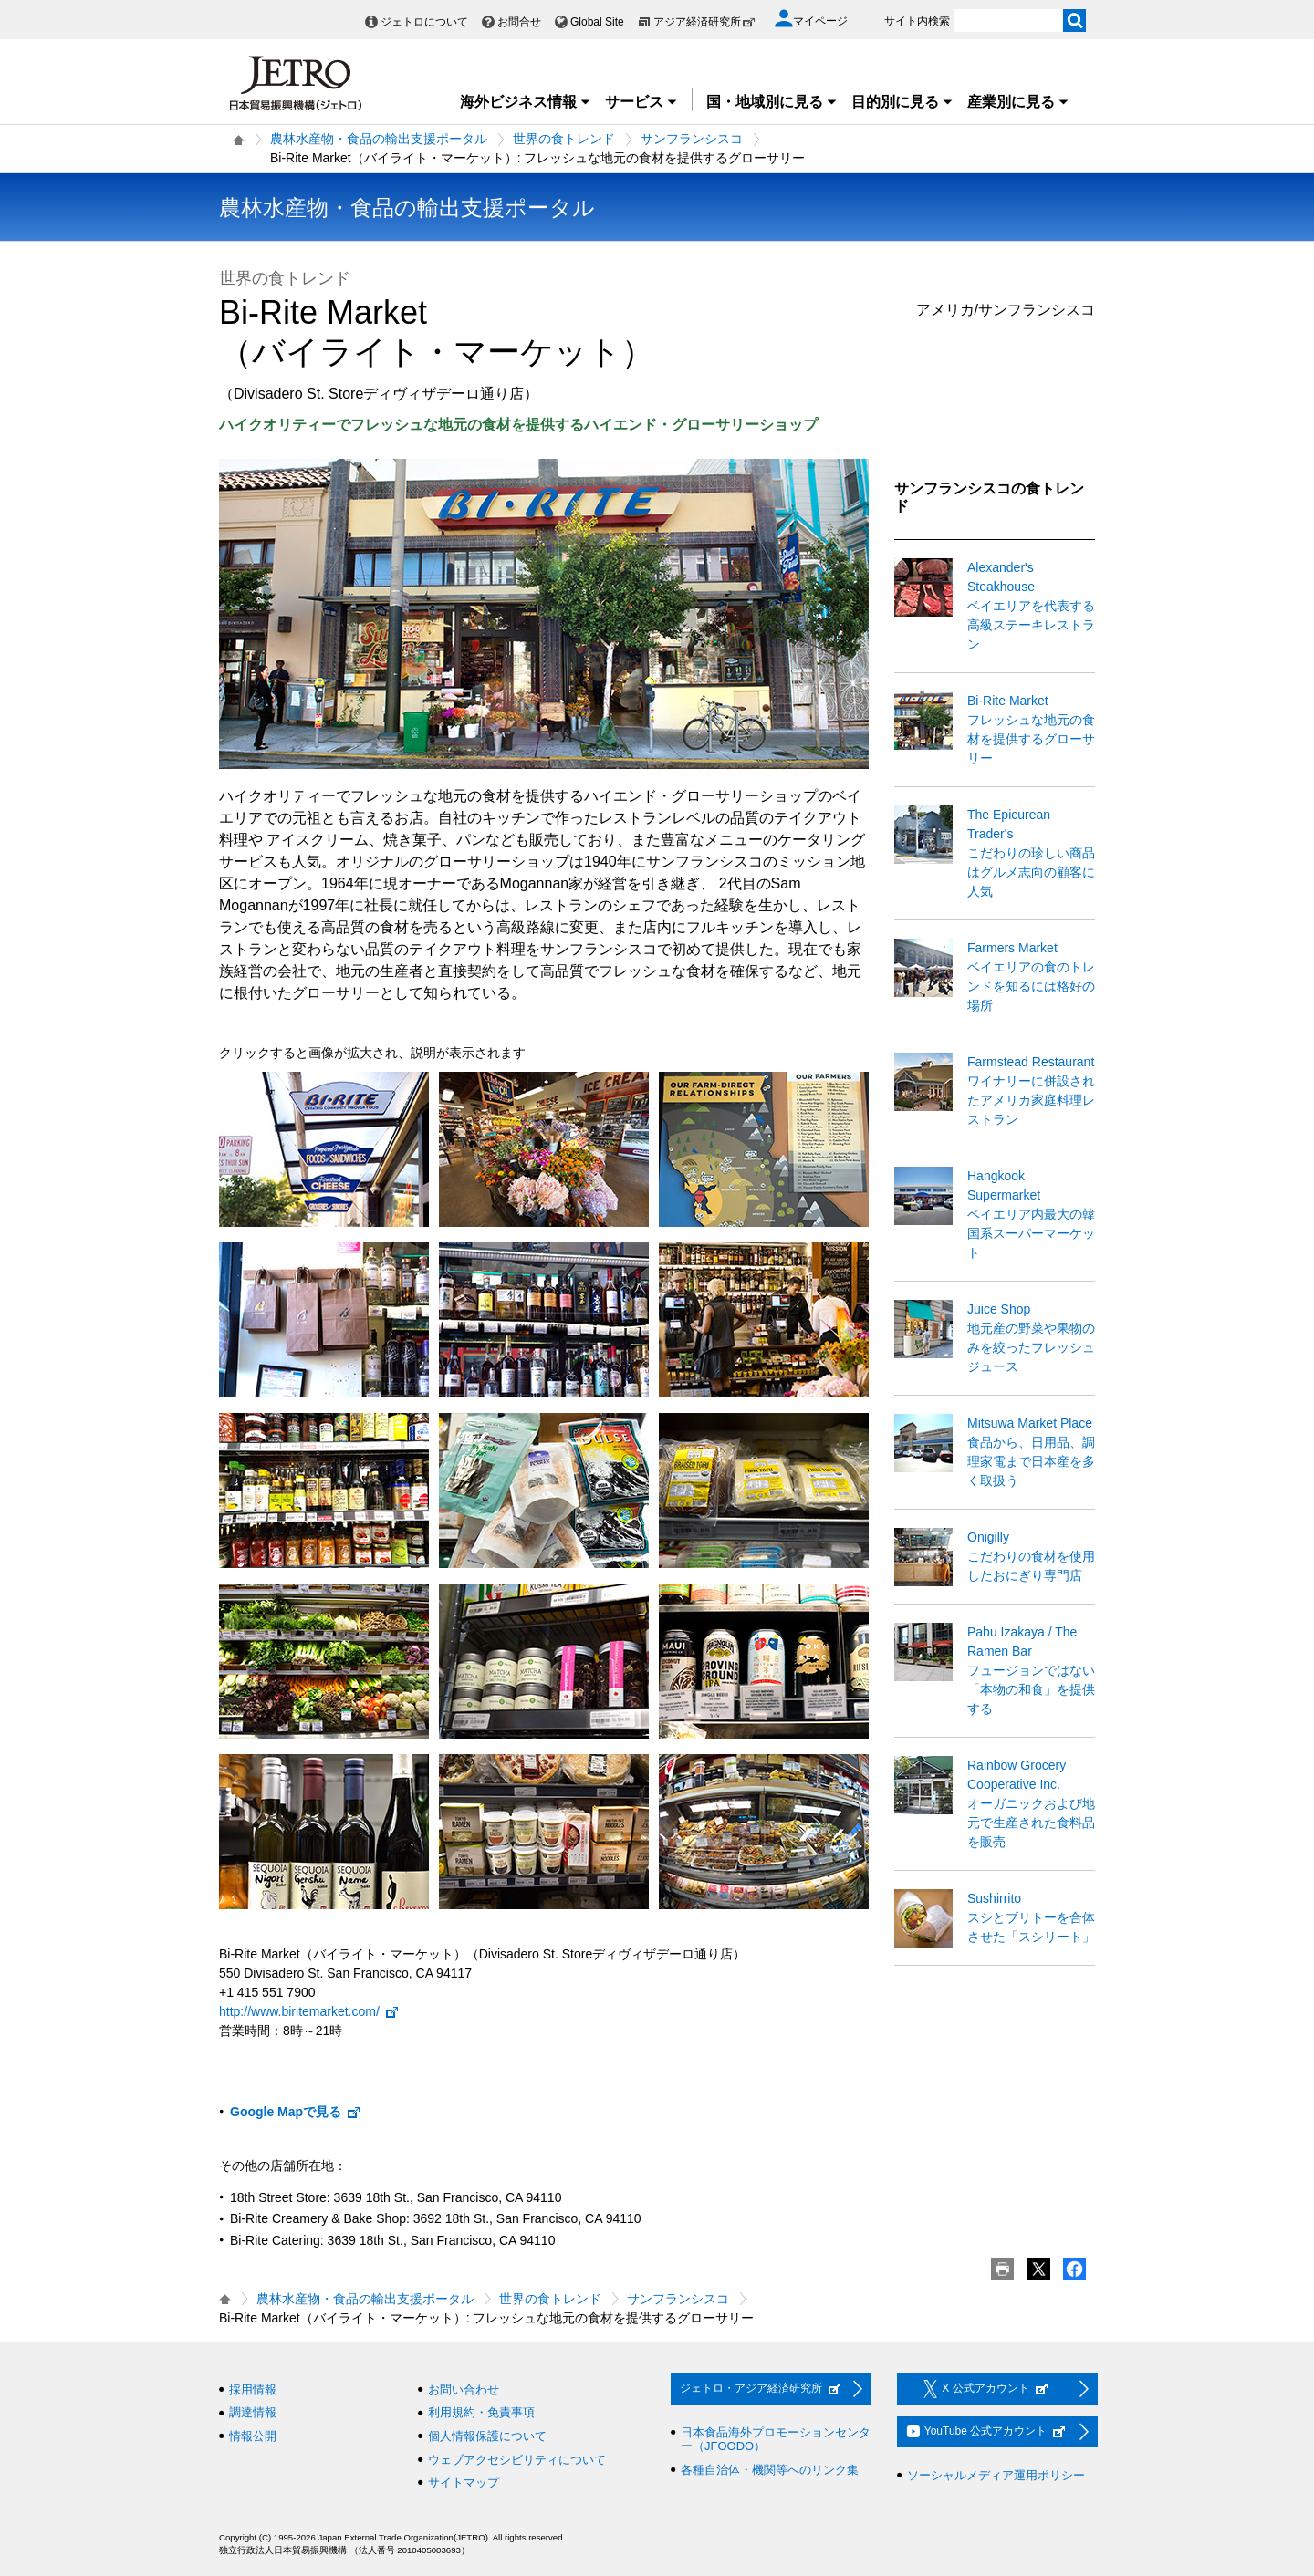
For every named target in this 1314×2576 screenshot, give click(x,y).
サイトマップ (463, 2482)
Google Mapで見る (295, 2111)
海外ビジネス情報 (525, 101)
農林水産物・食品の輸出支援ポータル (378, 138)
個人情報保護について (487, 2436)
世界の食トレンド (564, 138)
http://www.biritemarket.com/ (309, 2011)
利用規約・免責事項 (481, 2412)
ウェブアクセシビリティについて (517, 2460)
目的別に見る (902, 101)
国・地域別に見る (772, 101)
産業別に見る (1018, 101)
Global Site (597, 22)
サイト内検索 (917, 21)
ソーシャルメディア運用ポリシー (996, 2475)
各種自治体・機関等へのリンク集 (770, 2470)
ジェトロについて (424, 22)
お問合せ (519, 22)
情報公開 (252, 2436)
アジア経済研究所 (704, 22)
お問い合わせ (463, 2389)
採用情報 (252, 2389)
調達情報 (252, 2412)
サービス (641, 101)
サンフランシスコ (692, 138)
